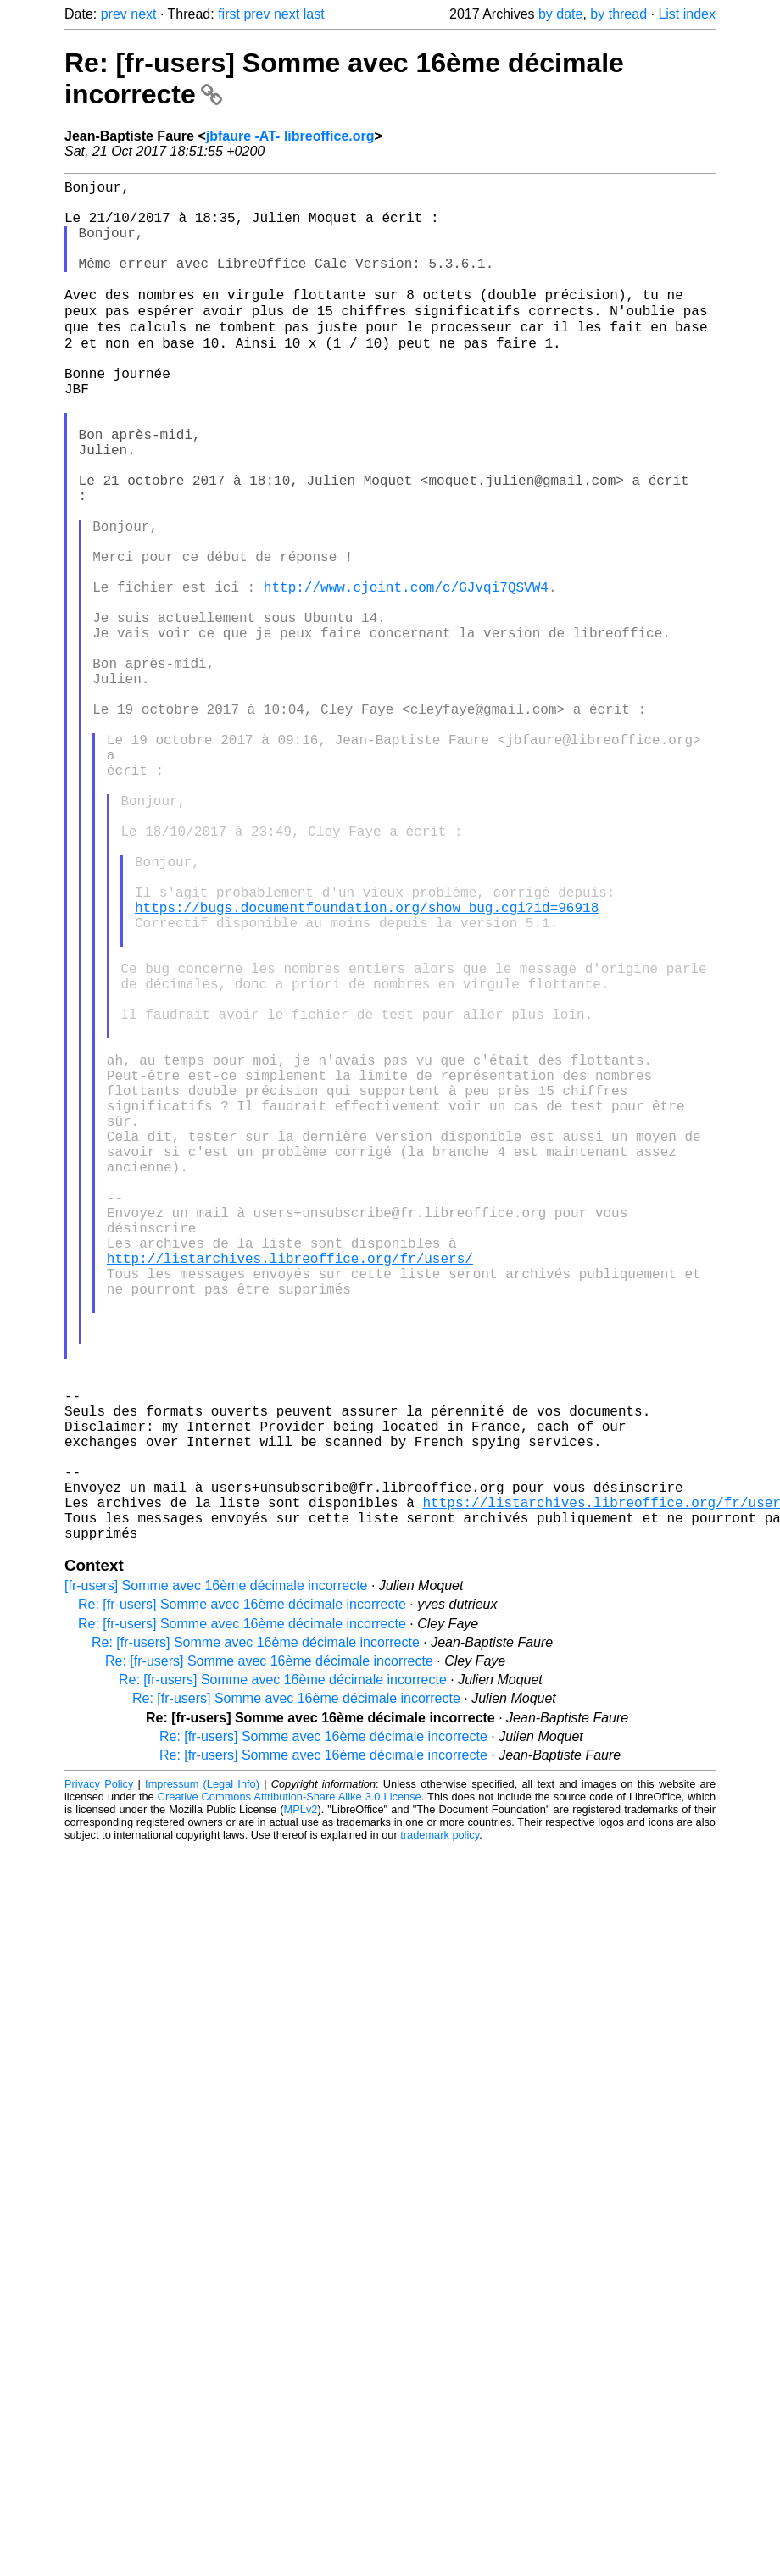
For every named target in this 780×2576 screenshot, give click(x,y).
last (314, 14)
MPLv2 (301, 2107)
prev (114, 14)
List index (687, 14)
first (229, 14)
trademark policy (439, 2133)
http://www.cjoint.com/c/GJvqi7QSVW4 (406, 674)
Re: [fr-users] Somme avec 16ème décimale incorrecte (242, 1902)
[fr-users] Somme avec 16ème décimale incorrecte (215, 1884)
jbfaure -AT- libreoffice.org (290, 136)
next (143, 14)
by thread (618, 14)
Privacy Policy (98, 2082)
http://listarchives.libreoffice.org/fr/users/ (290, 1495)
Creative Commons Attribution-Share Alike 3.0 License (289, 2095)
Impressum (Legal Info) (202, 2082)
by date (560, 14)
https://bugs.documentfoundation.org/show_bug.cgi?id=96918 (367, 1066)
